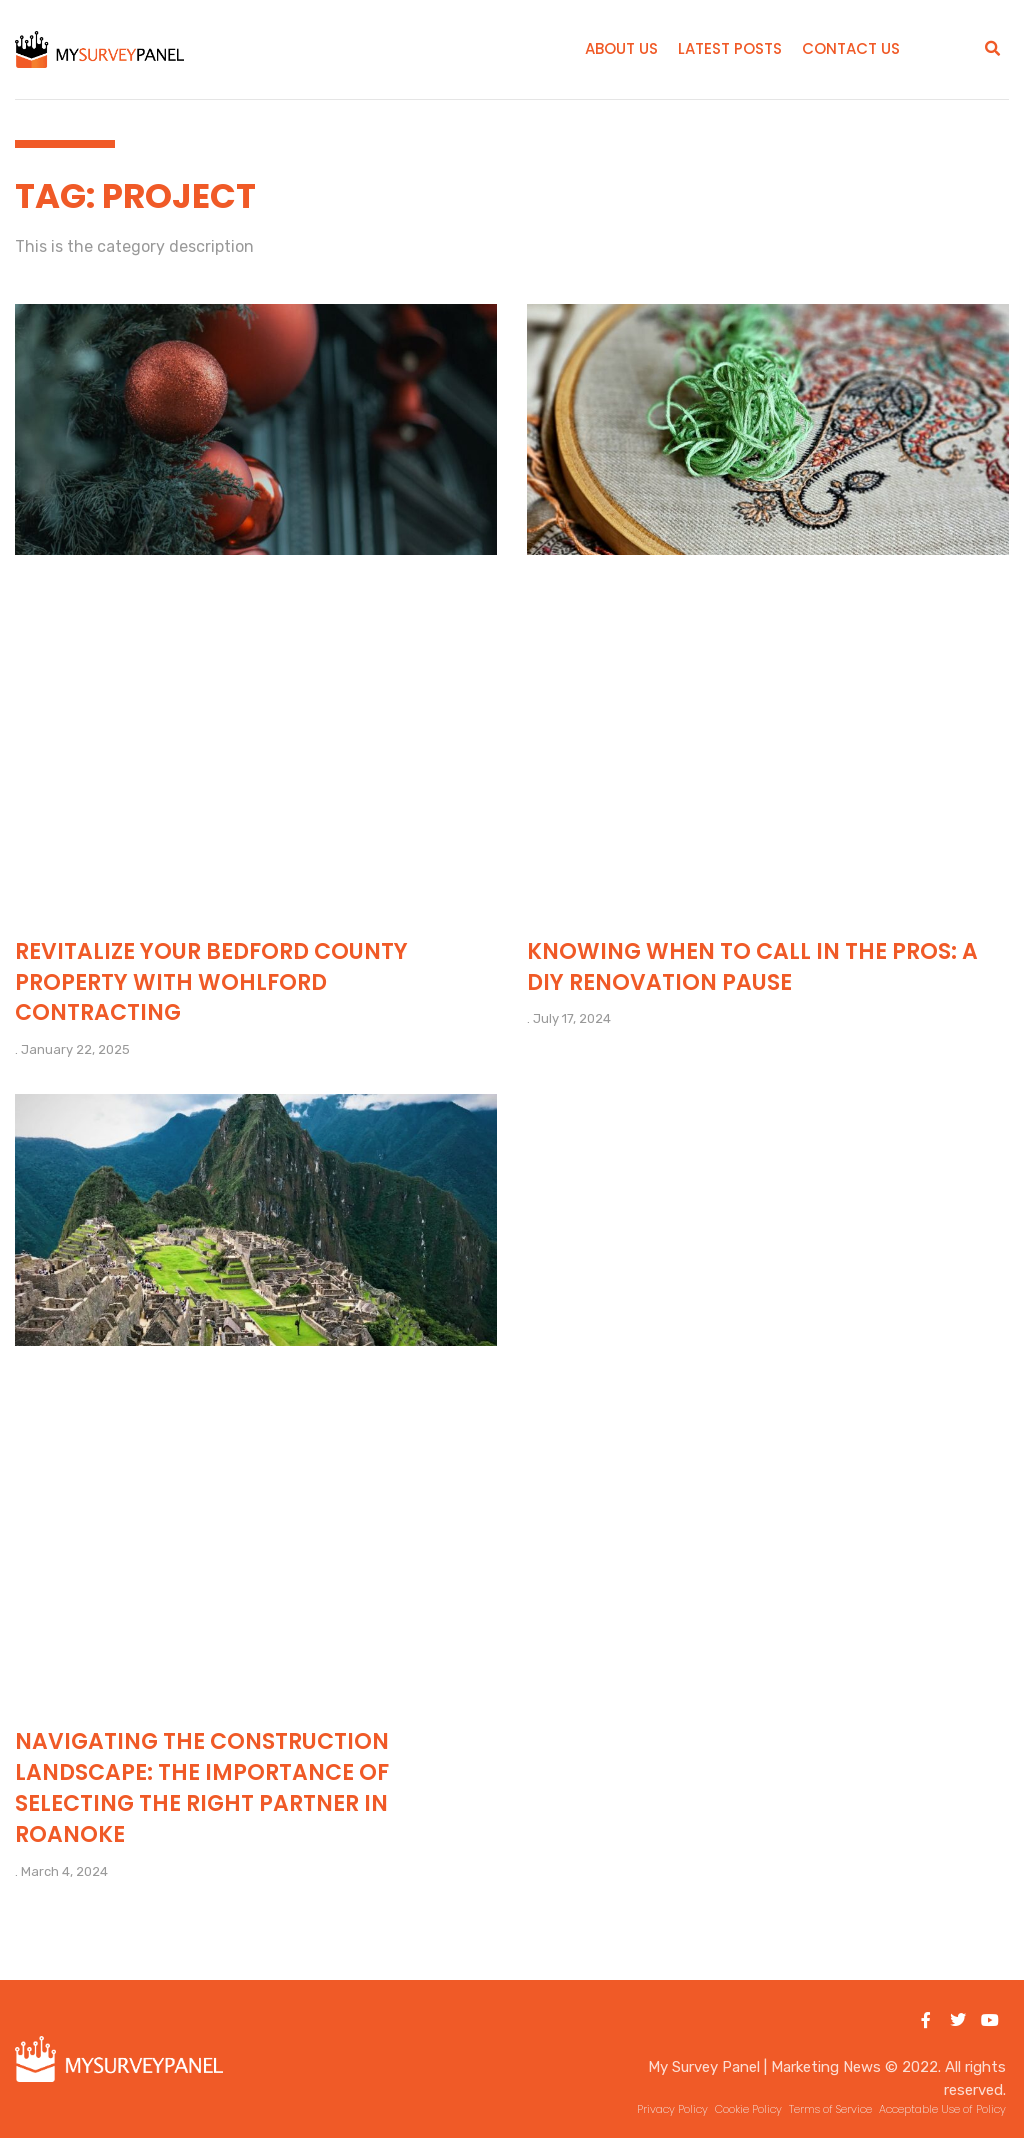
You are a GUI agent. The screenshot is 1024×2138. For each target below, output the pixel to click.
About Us (621, 48)
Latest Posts (730, 48)
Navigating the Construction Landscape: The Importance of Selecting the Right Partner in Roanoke (202, 1787)
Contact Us (851, 48)
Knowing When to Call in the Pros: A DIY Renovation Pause (752, 967)
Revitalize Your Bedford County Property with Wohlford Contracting (211, 982)
